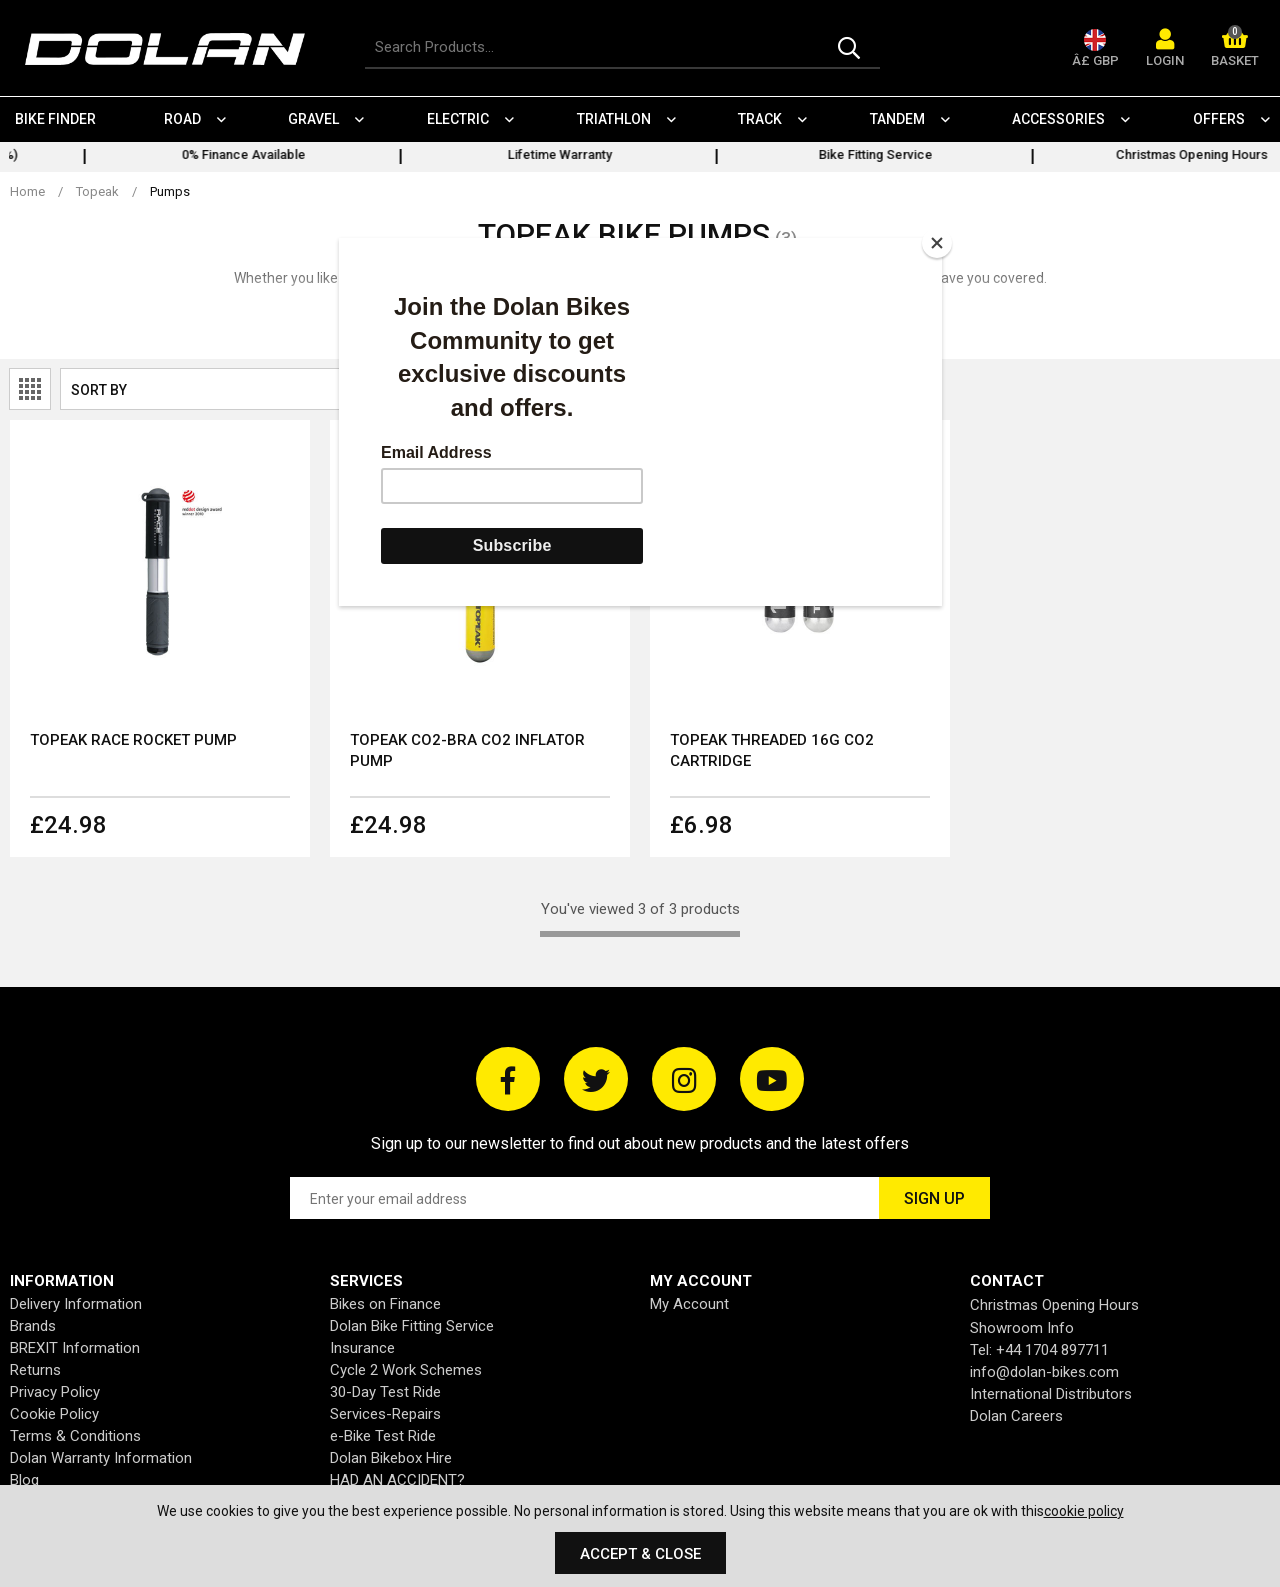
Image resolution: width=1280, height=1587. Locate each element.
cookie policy (1084, 1511)
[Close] (937, 243)
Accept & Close (640, 1554)
